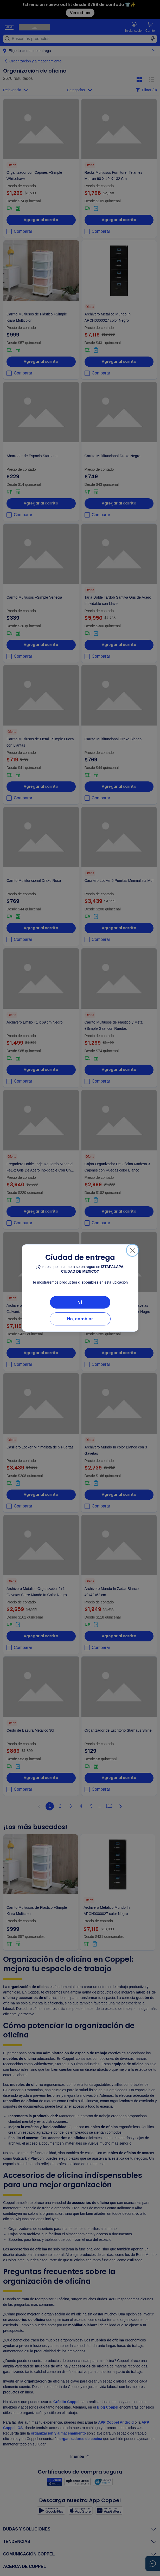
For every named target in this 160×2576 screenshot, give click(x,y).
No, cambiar (80, 1319)
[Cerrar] (132, 1250)
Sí (80, 1302)
